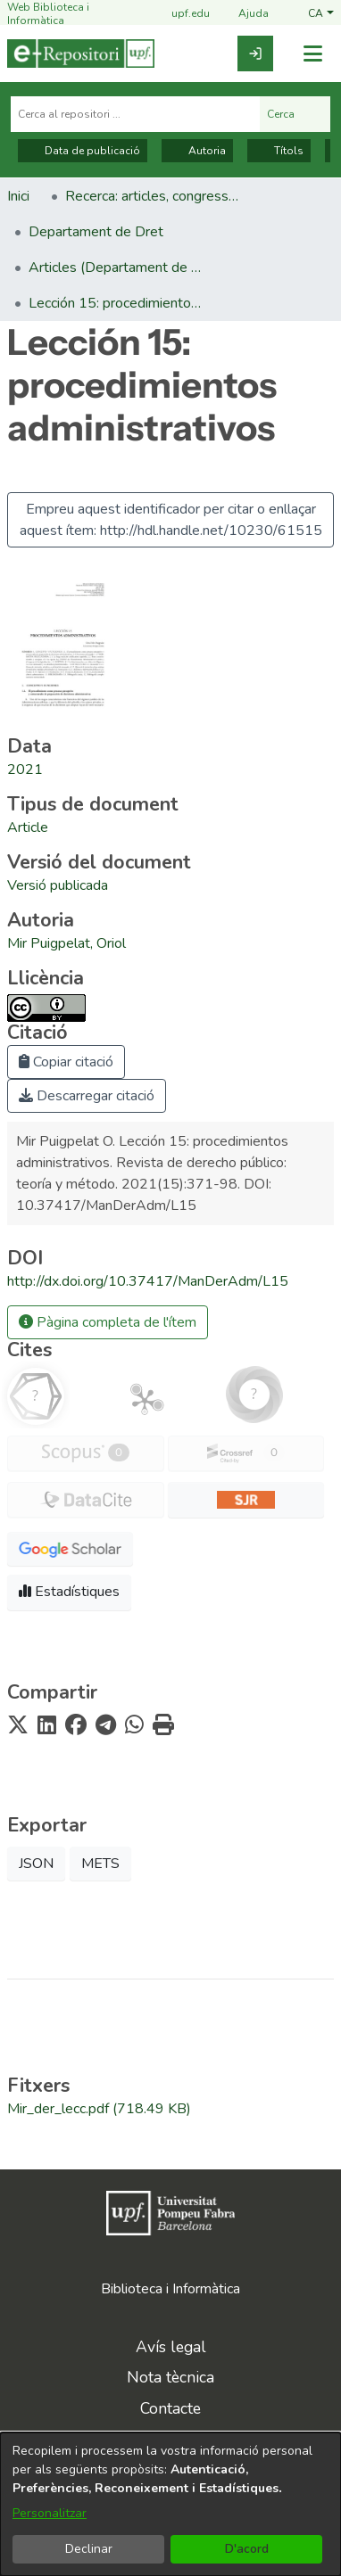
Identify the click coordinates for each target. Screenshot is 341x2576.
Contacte (170, 2408)
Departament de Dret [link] (96, 232)
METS (100, 1863)
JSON (36, 1863)
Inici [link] (18, 196)
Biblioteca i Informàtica (170, 2289)
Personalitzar (49, 2513)
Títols (279, 151)
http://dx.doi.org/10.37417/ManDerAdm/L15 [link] (147, 1281)
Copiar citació (66, 1062)
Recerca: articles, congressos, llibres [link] (154, 196)
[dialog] (170, 2504)
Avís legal (171, 2347)
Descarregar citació (86, 1096)
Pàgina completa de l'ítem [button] (107, 1322)
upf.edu (180, 14)
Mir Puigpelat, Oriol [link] (66, 943)
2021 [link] (25, 769)
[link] (255, 53)
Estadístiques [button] (69, 1591)
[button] (321, 14)
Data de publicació (82, 151)
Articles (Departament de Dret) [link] (118, 267)
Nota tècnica (170, 2377)
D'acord (247, 2548)
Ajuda (243, 14)
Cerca (295, 114)
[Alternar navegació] (312, 54)
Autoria (197, 151)
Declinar (88, 2548)
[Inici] (80, 53)
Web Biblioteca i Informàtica (48, 14)
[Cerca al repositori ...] (135, 114)
